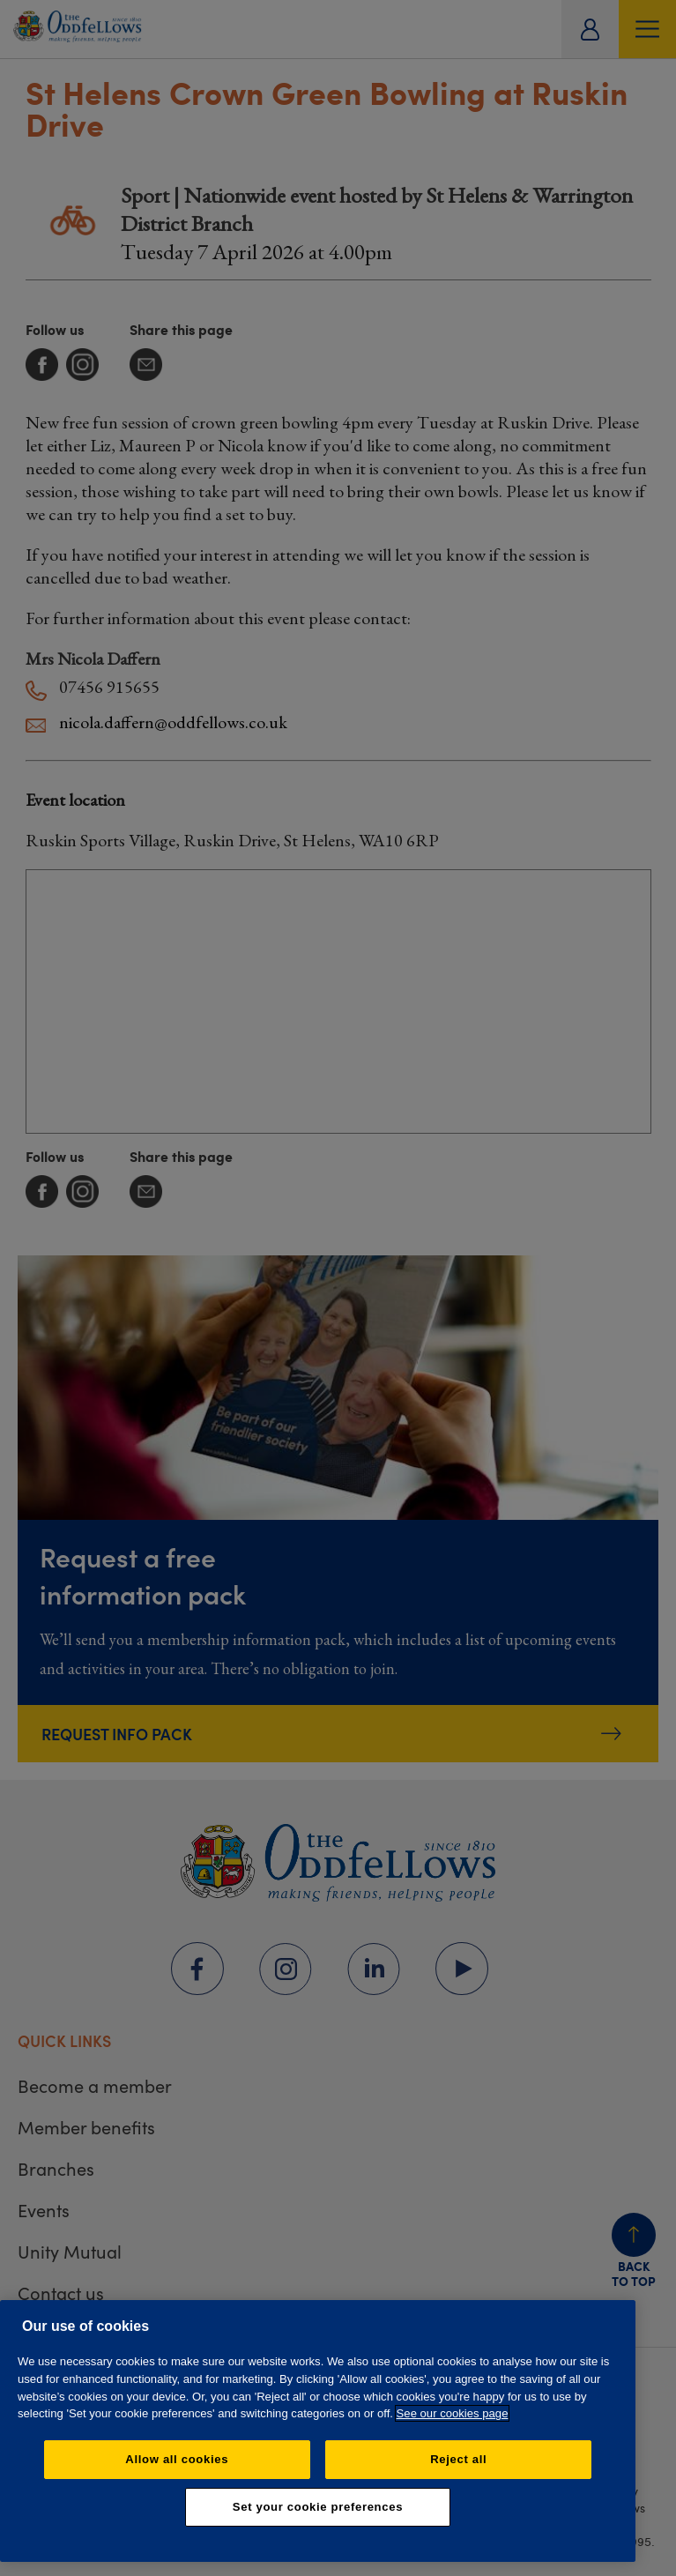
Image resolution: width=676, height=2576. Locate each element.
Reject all (458, 2459)
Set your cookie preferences (318, 2506)
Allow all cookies (176, 2459)
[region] (317, 2431)
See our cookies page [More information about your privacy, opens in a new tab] (453, 2413)
